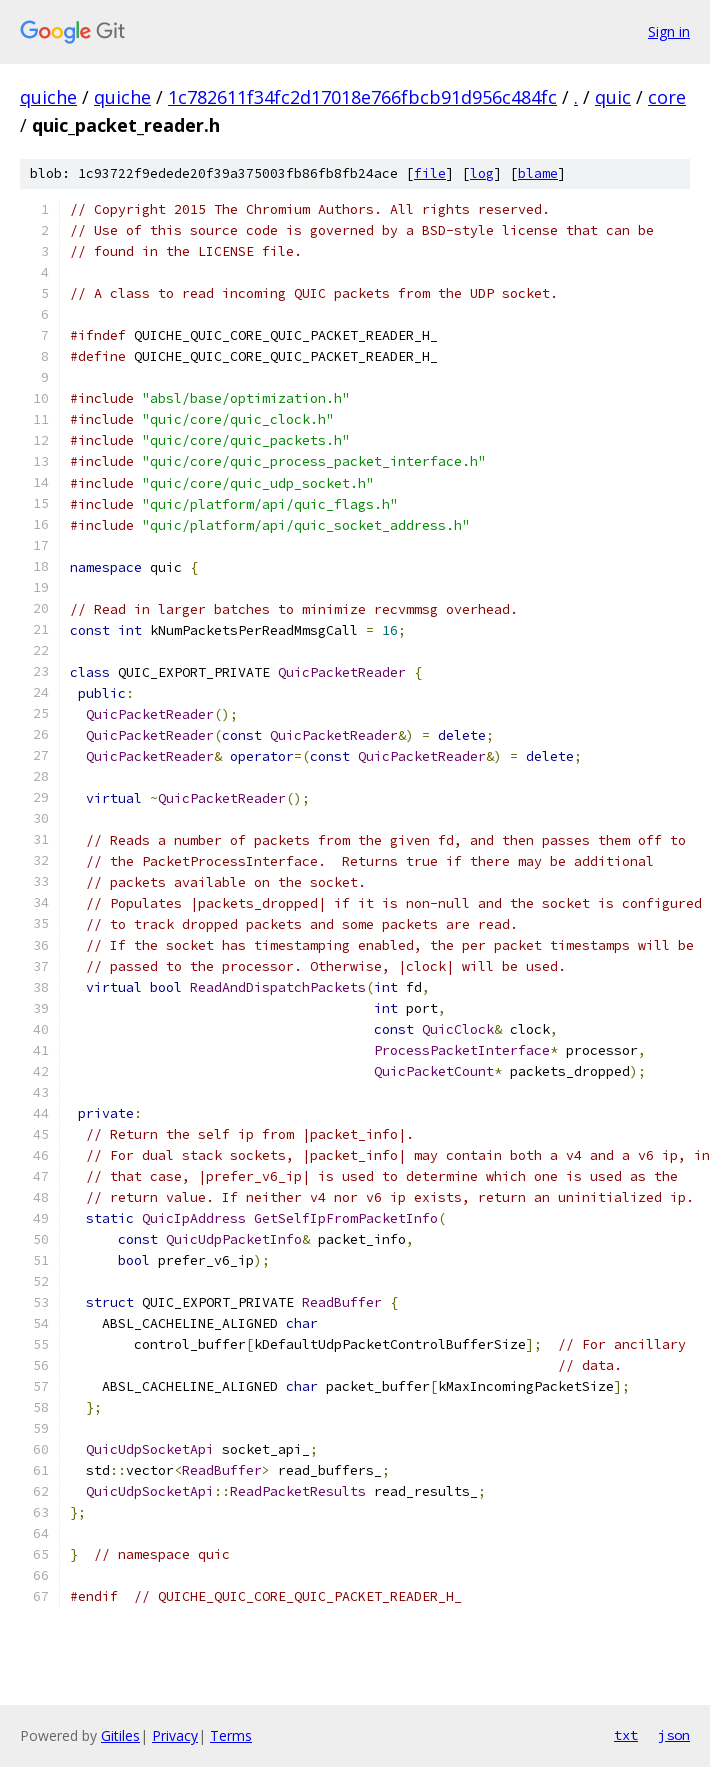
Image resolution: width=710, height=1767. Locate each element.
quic (613, 97)
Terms (231, 1735)
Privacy (175, 1735)
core (667, 97)
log (482, 173)
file (430, 173)
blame (538, 173)
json (674, 1735)
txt (626, 1735)
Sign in (669, 31)
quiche (48, 97)
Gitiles (120, 1735)
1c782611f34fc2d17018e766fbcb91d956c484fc (362, 97)
